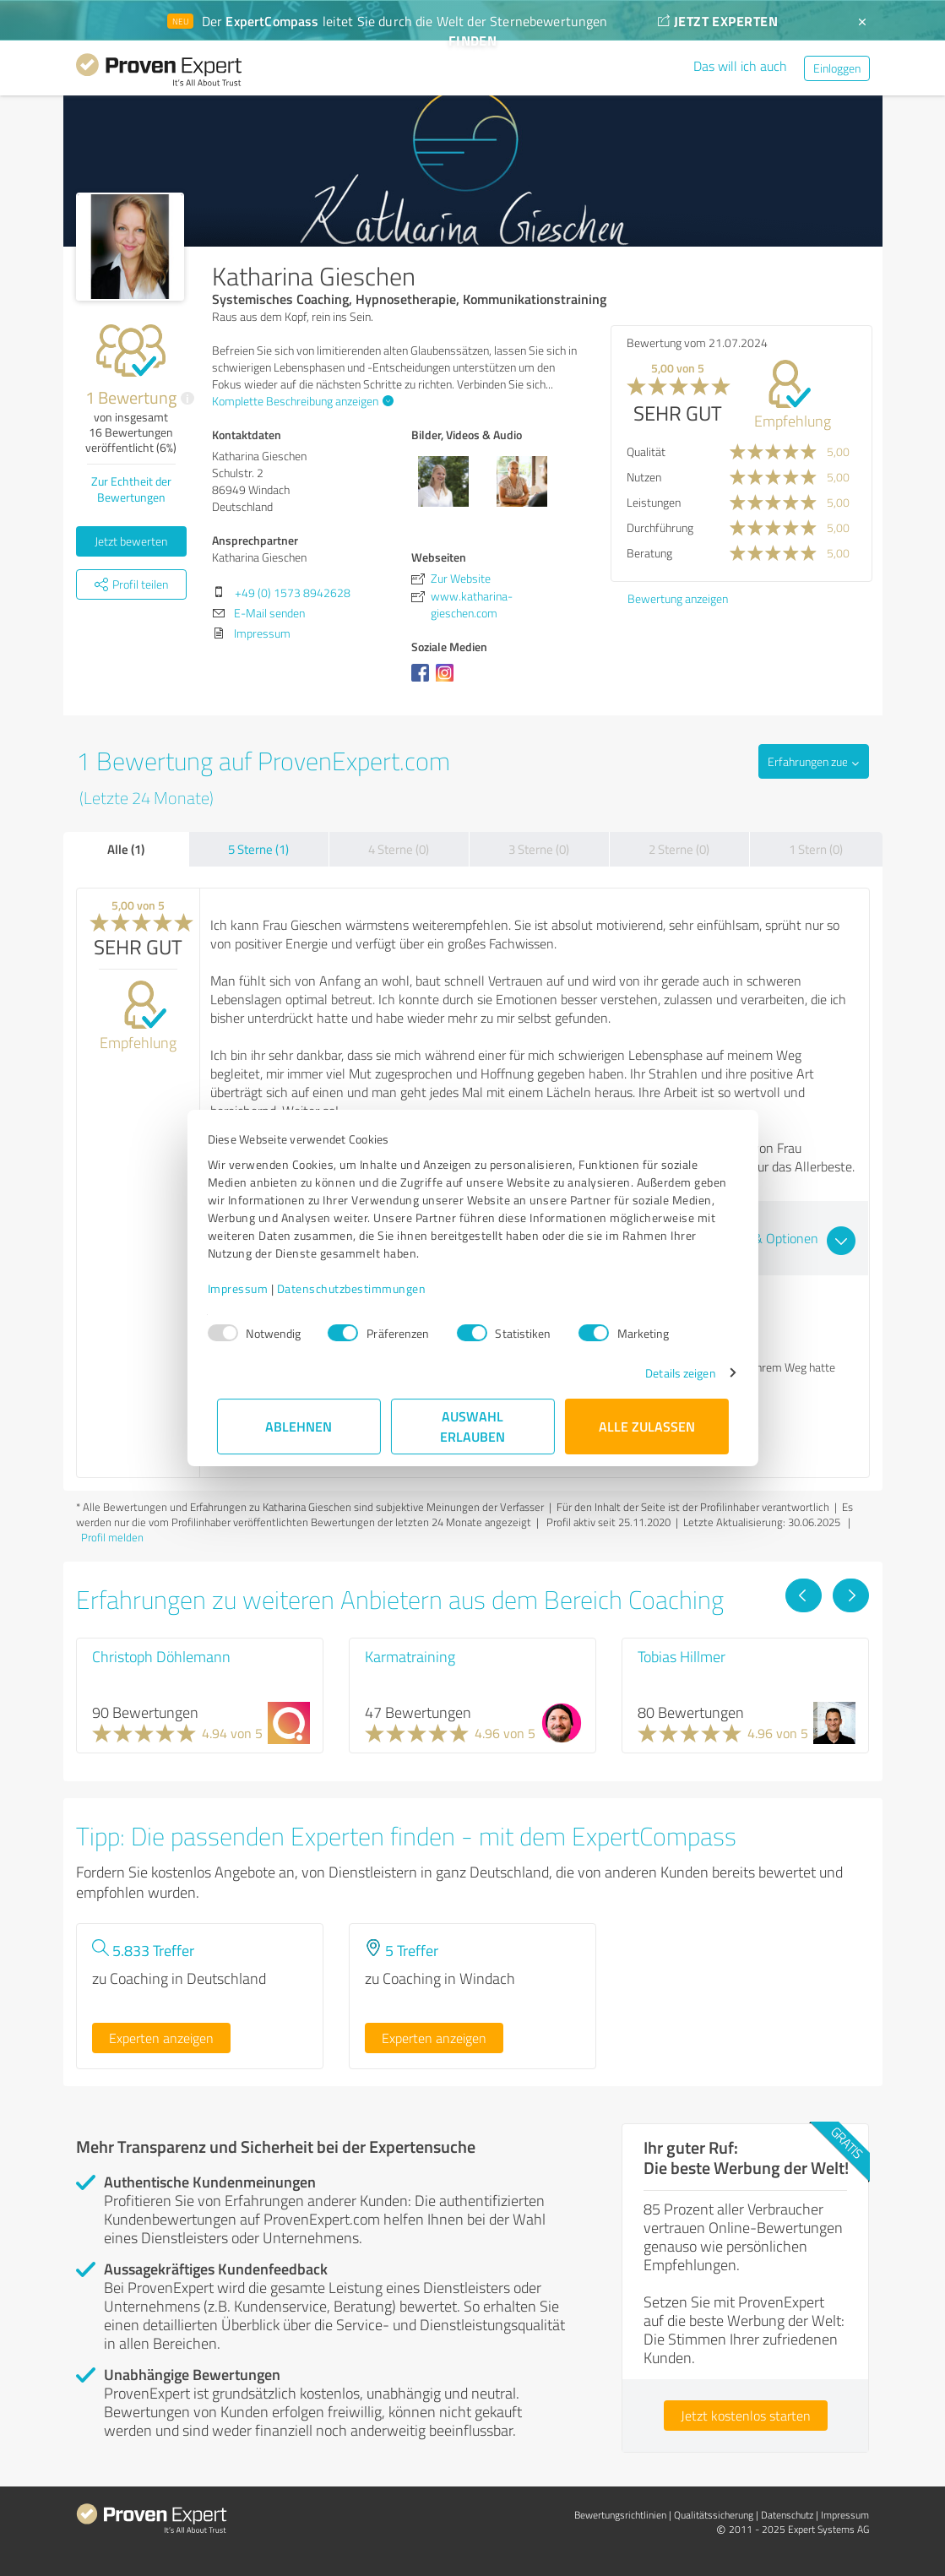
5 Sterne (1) (258, 849)
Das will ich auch (740, 66)
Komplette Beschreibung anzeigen (300, 401)
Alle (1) (125, 849)
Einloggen (837, 68)
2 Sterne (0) (679, 849)
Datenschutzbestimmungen (361, 1288)
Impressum (247, 1288)
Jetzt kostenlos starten (746, 2415)
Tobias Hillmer (681, 1656)
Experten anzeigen (161, 2038)
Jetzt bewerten (131, 541)
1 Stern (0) (816, 849)
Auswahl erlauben (472, 1426)
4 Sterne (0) (398, 849)
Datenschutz (787, 2515)
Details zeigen (671, 1373)
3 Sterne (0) (538, 849)
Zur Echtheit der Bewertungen (131, 489)
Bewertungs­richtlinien (620, 2515)
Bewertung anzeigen (677, 598)
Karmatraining (410, 1656)
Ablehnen (298, 1426)
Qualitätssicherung (713, 2515)
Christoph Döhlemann (161, 1656)
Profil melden (112, 1537)
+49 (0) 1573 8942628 (292, 592)
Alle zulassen (647, 1426)
